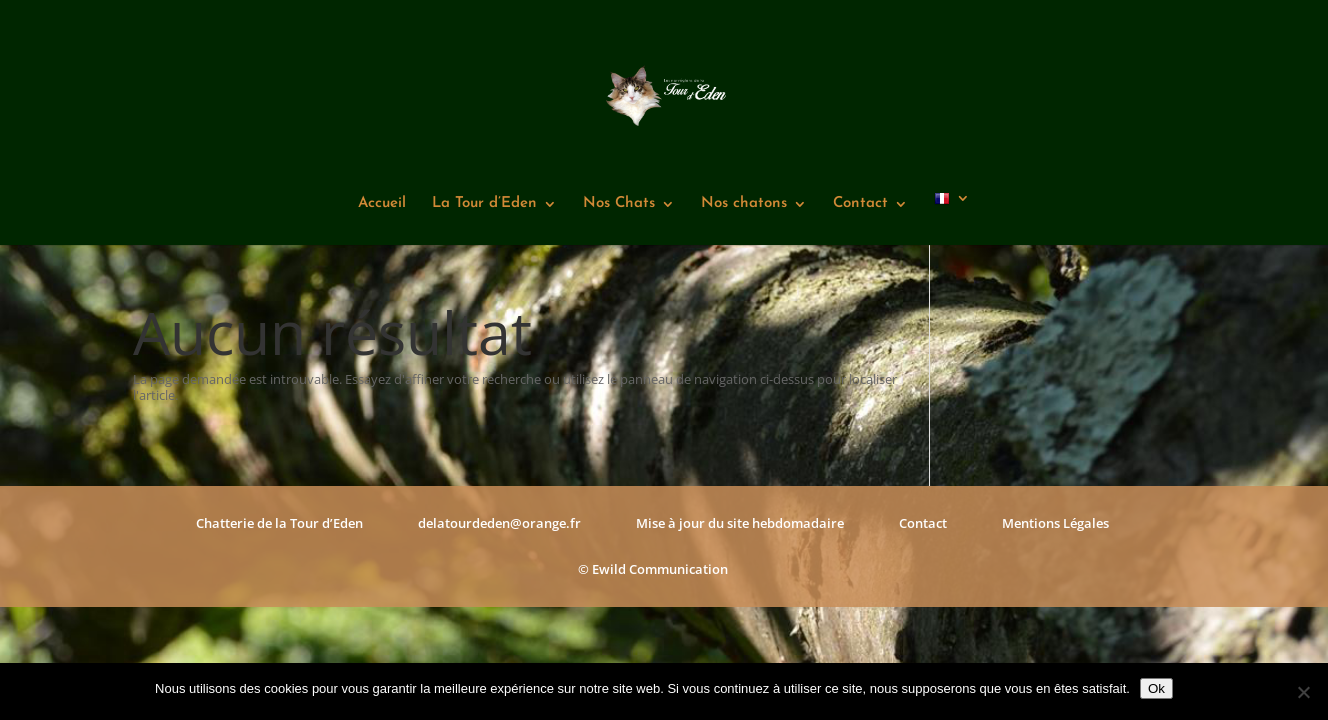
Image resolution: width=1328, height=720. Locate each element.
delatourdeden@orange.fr (499, 523)
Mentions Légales (1055, 523)
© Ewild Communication (653, 569)
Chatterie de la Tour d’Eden (279, 523)
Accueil (382, 204)
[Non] (1303, 692)
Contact (860, 204)
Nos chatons (744, 204)
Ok (1156, 688)
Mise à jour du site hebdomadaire (740, 523)
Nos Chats (619, 204)
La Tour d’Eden (484, 204)
